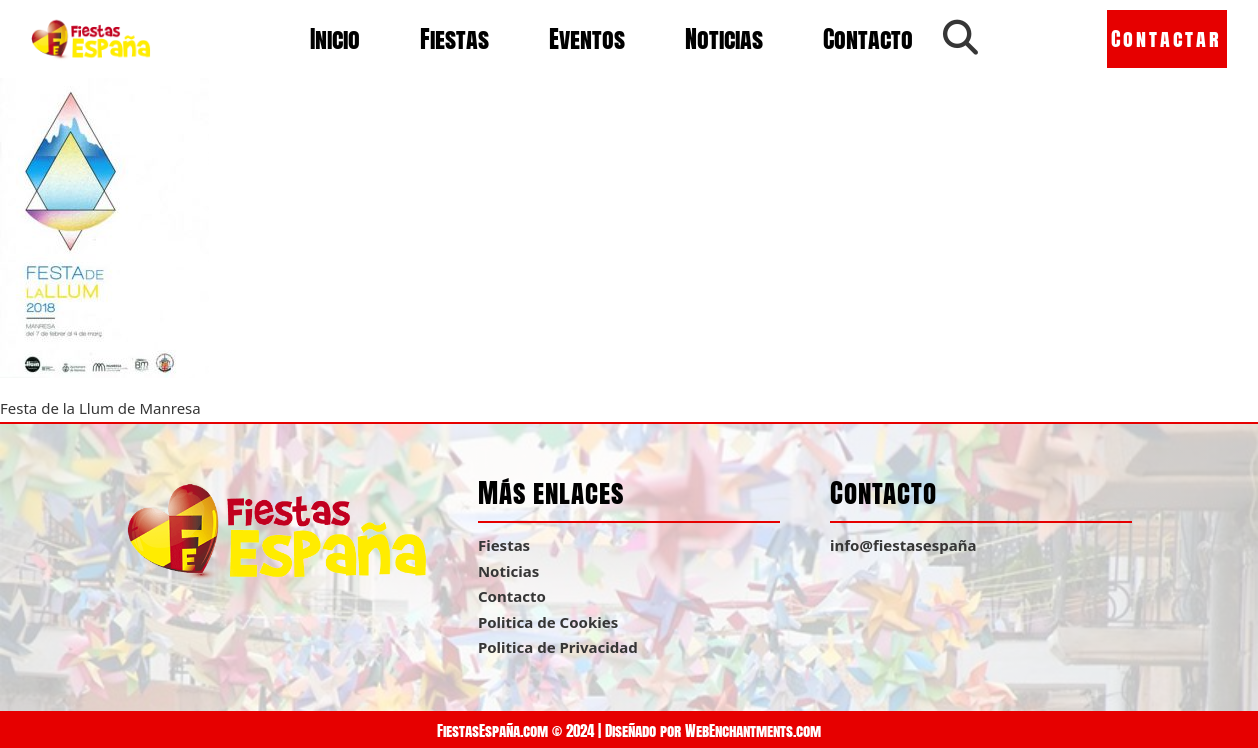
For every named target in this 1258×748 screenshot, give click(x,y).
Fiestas (454, 39)
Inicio (335, 39)
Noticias (724, 39)
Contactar (1166, 38)
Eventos (587, 39)
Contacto (868, 39)
